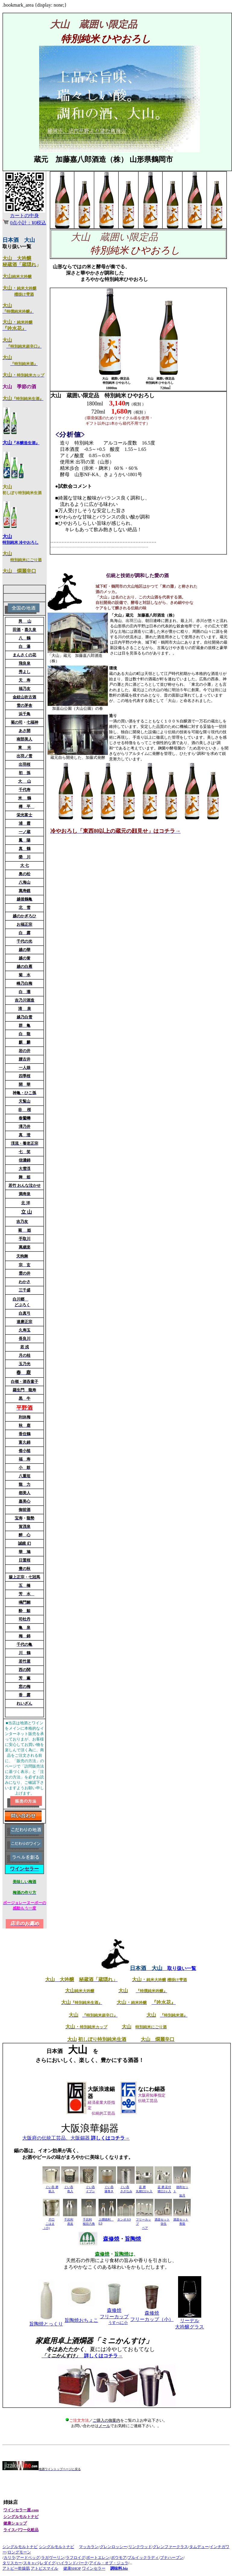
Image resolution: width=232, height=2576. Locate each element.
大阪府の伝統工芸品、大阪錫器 (76, 2138)
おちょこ (81, 2320)
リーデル (189, 2320)
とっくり (46, 2323)
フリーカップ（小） (152, 2319)
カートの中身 (24, 215)
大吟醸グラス (189, 2326)
